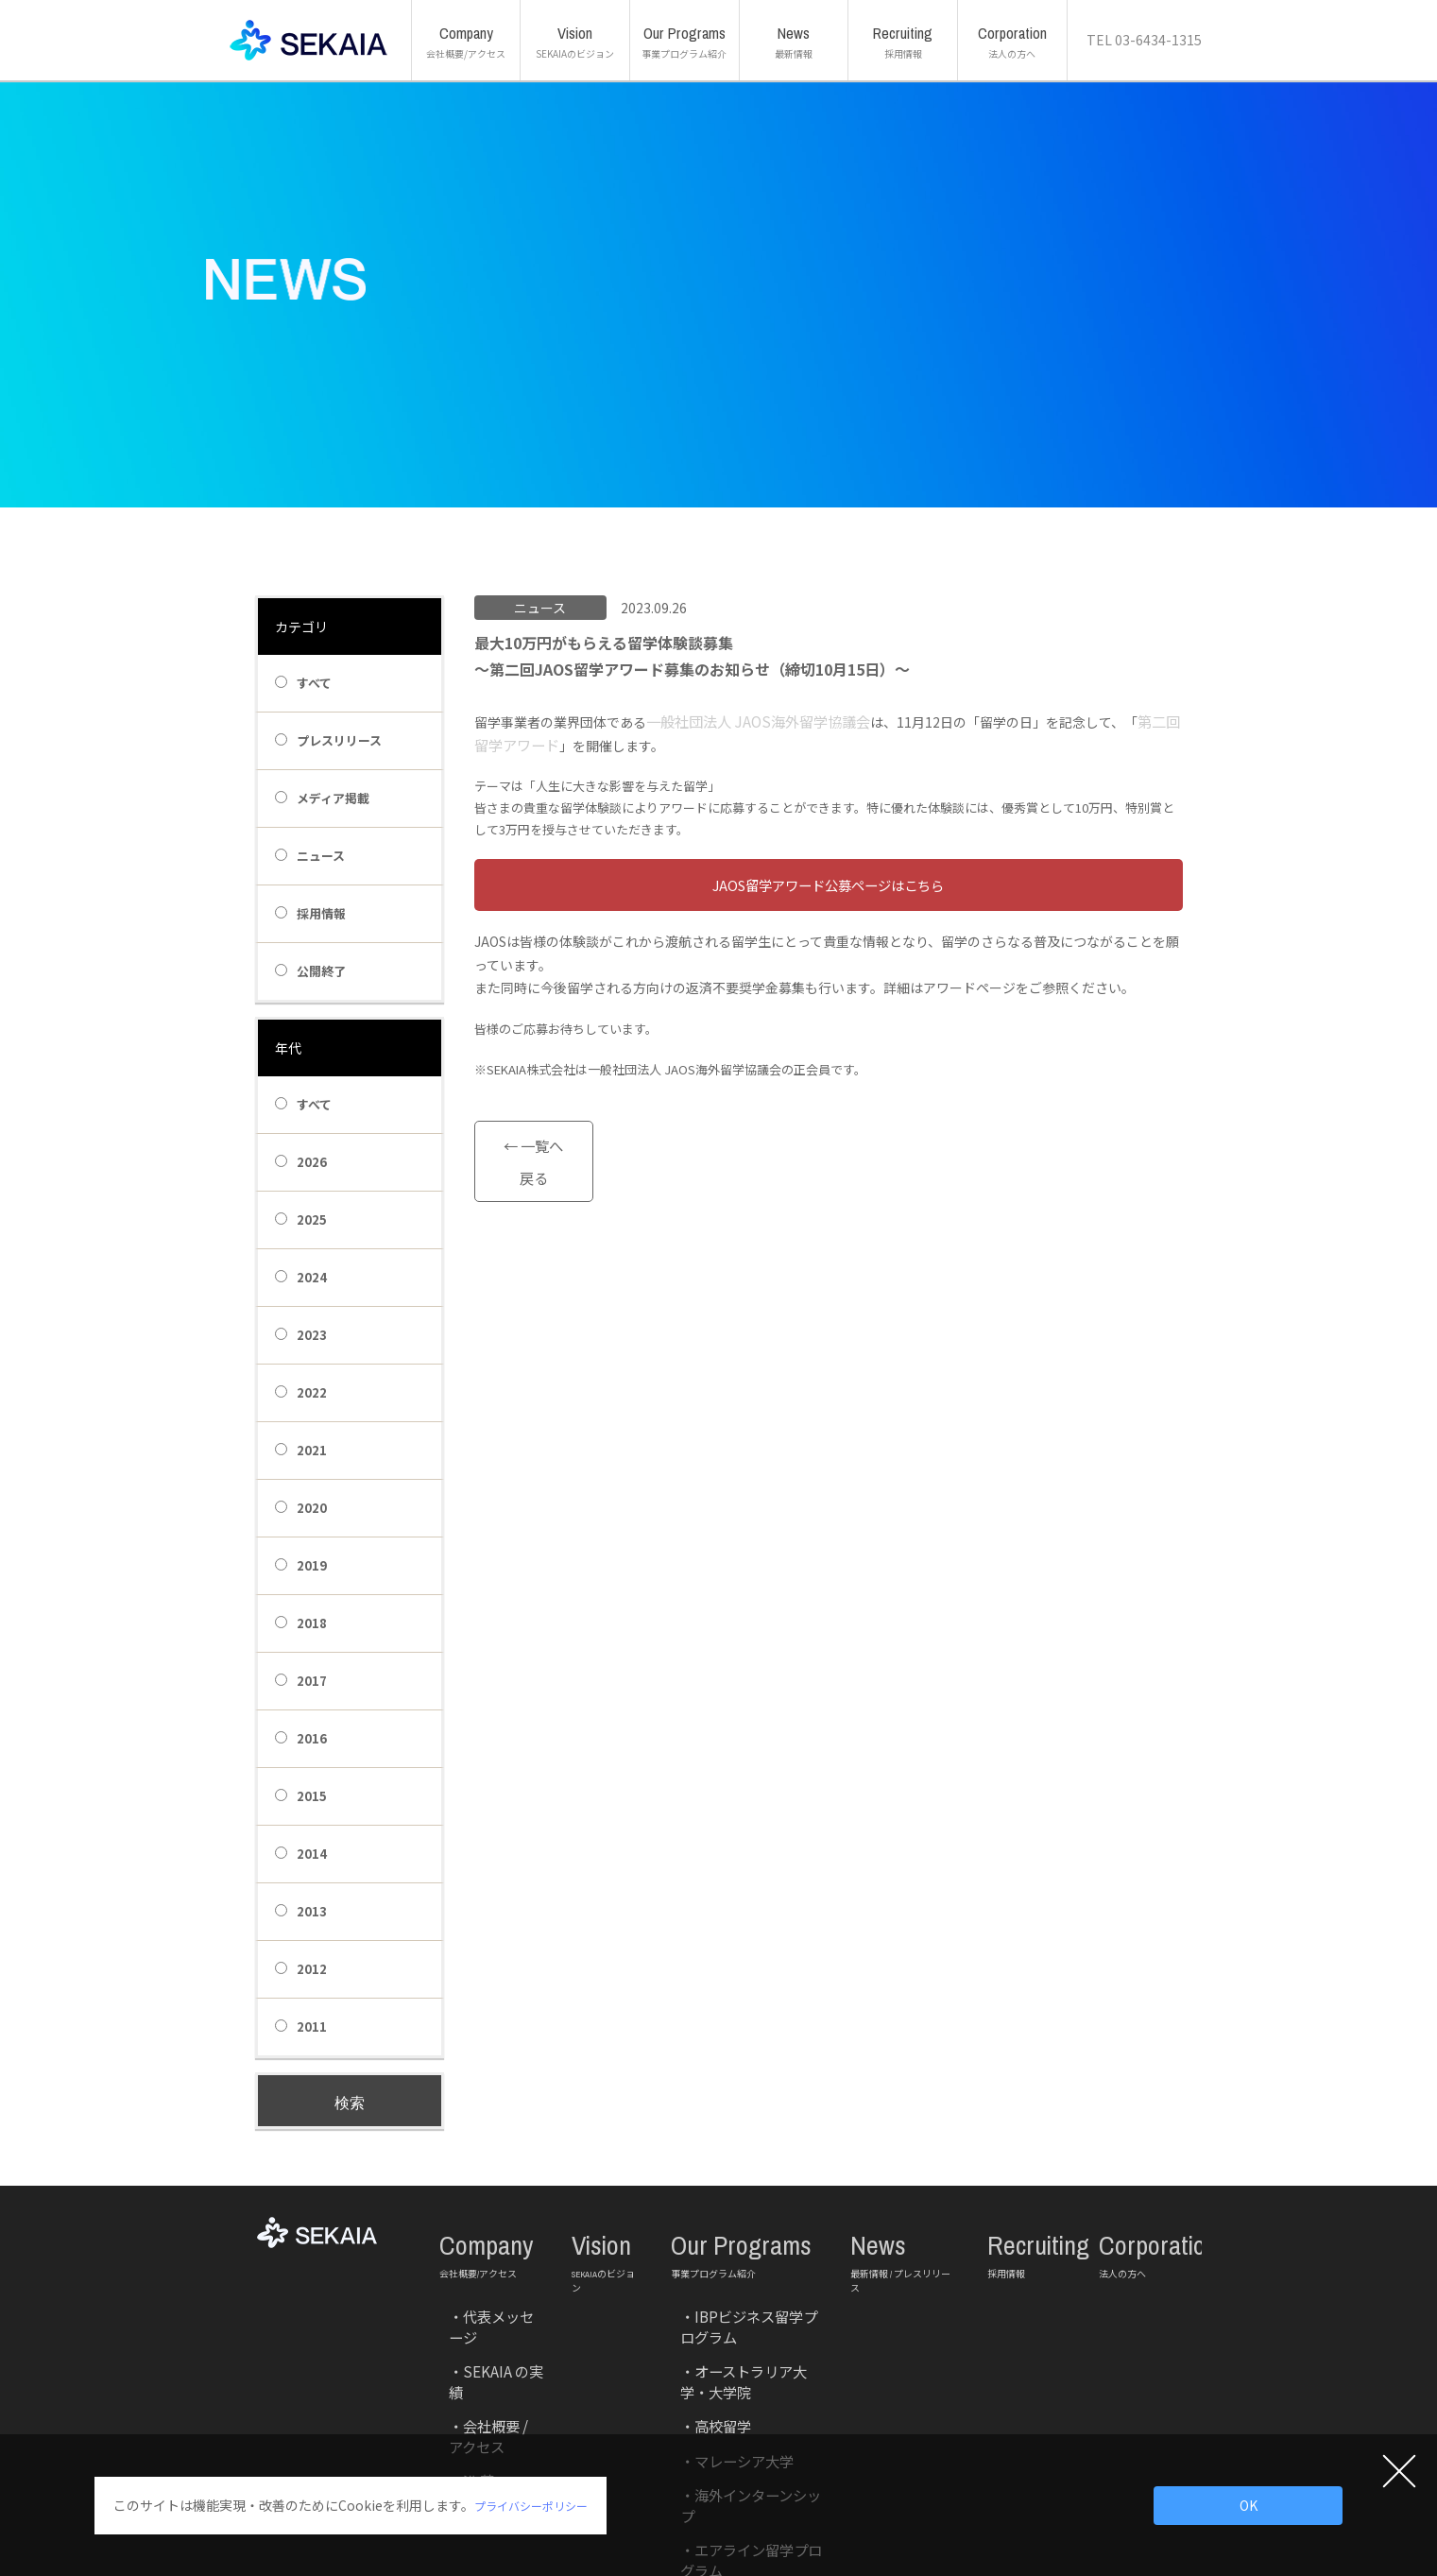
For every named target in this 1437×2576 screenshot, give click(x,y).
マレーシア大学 (710, 2338)
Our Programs (746, 2234)
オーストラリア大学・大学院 (742, 2295)
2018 (301, 1623)
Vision (607, 2234)
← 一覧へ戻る (533, 1137)
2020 (301, 1508)
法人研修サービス (715, 2425)
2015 (301, 1796)
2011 (301, 2026)
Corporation (1131, 2234)
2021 (301, 1450)
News (904, 2234)
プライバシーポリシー (540, 2505)
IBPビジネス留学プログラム (740, 2273)
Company (491, 2234)
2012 (301, 1969)
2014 (301, 1854)
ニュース (310, 856)
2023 (301, 1335)
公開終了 (310, 971)
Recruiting (1029, 2234)
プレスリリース (328, 740)
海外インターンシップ (725, 2360)
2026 (301, 1162)
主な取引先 (467, 2360)
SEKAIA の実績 (474, 2295)
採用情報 (310, 913)
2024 (301, 1277)
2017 (301, 1681)
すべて (303, 683)
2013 (301, 1911)
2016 (301, 1738)
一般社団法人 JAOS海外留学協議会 (749, 722)
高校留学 (693, 2317)
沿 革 (452, 2338)
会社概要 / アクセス (488, 2317)
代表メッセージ (478, 2273)
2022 (301, 1392)
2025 (301, 1219)
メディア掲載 (322, 798)
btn (828, 885)
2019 (301, 1565)
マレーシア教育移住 (721, 2404)
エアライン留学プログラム (737, 2382)
